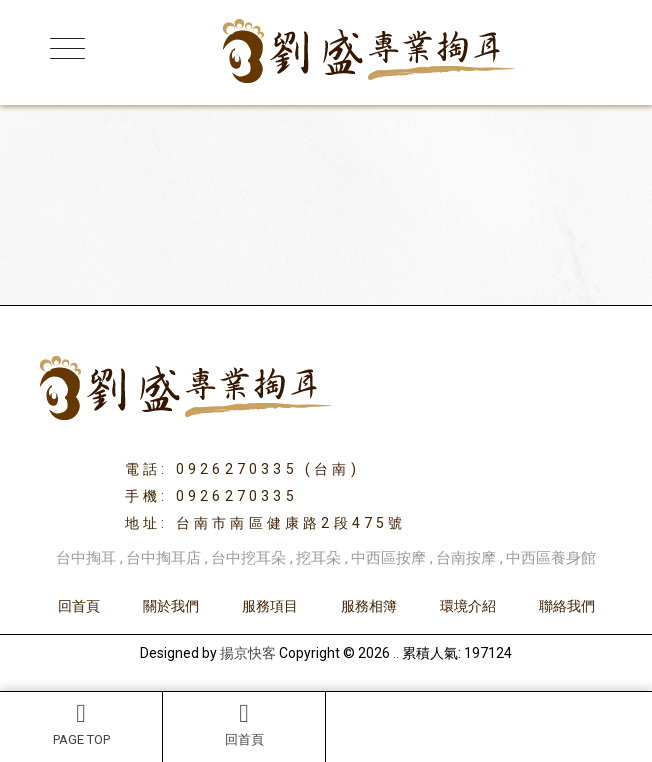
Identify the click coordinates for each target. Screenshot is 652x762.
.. (396, 653)
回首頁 (244, 724)
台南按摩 (466, 558)
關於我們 (171, 606)
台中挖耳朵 (248, 558)
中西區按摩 (388, 558)
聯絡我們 (567, 606)
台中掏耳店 (163, 558)
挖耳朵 (318, 558)
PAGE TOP (81, 724)
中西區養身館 (551, 558)
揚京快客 (248, 653)
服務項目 (270, 606)
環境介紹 (468, 606)
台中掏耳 (86, 558)
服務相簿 (369, 606)
